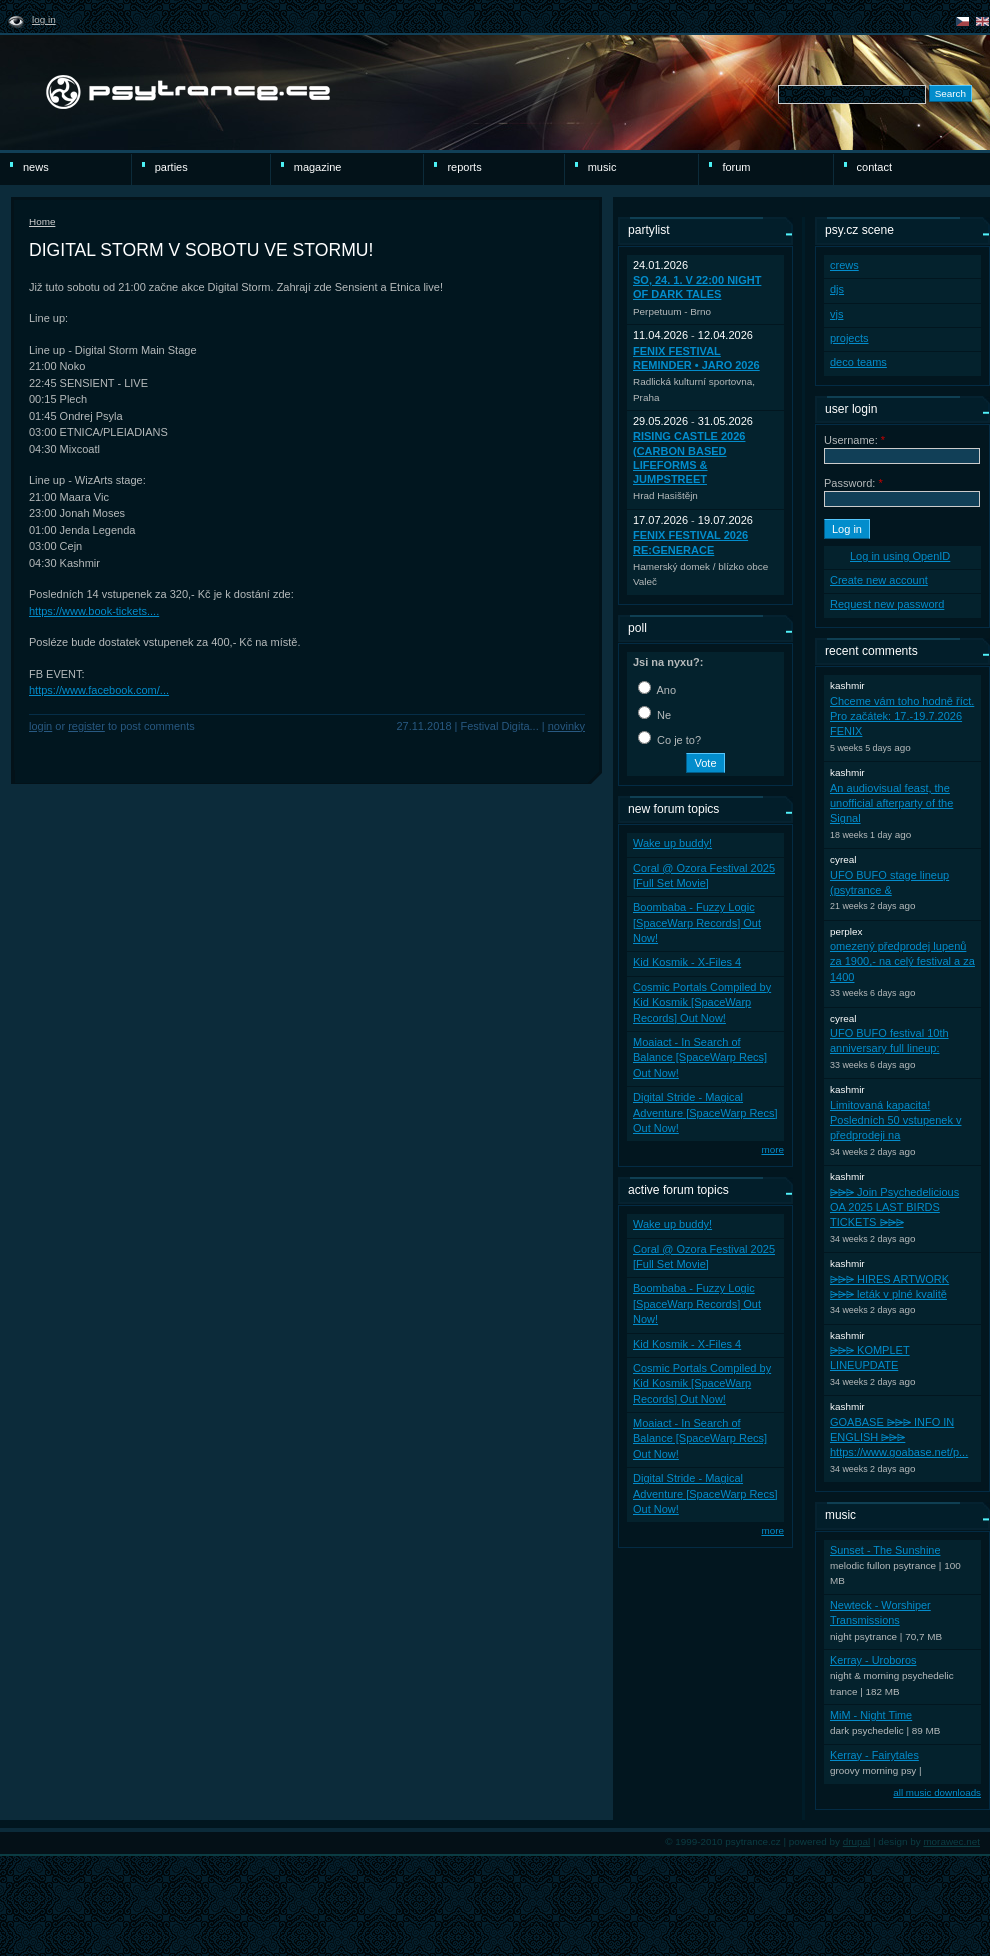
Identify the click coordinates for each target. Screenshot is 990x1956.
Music (602, 167)
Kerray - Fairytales (874, 1755)
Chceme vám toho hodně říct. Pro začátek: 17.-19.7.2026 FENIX (902, 716)
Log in (44, 19)
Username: (854, 440)
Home (42, 221)
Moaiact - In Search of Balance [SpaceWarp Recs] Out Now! (700, 1057)
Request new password (887, 604)
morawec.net (951, 1841)
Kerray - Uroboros (873, 1660)
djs (837, 289)
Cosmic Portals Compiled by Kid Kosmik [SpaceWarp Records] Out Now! (702, 1002)
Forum (736, 167)
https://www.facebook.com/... (99, 690)
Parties (171, 167)
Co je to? (669, 740)
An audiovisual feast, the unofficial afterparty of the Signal (891, 803)
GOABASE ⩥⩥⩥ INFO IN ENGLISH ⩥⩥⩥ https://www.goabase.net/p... (899, 1437)
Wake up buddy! (672, 843)
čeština (962, 21)
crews (844, 265)
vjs (836, 314)
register (86, 726)
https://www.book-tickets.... (94, 611)
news (36, 167)
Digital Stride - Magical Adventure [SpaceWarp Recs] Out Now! (705, 1112)
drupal (857, 1841)
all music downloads (937, 1792)
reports (464, 167)
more (772, 1149)
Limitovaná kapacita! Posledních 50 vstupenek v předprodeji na (895, 1120)
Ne (654, 715)
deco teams (858, 362)
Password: (853, 483)
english (982, 21)
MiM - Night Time (871, 1715)
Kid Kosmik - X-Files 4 (687, 962)
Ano (657, 690)
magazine (318, 167)
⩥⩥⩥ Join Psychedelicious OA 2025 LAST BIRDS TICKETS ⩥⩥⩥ (894, 1207)
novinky (566, 726)
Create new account (879, 580)
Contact (874, 167)
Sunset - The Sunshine (885, 1550)
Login (40, 726)
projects (849, 338)
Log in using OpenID (900, 556)
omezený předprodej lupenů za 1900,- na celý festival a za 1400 (902, 961)
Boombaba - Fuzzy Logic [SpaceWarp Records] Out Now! (697, 922)
